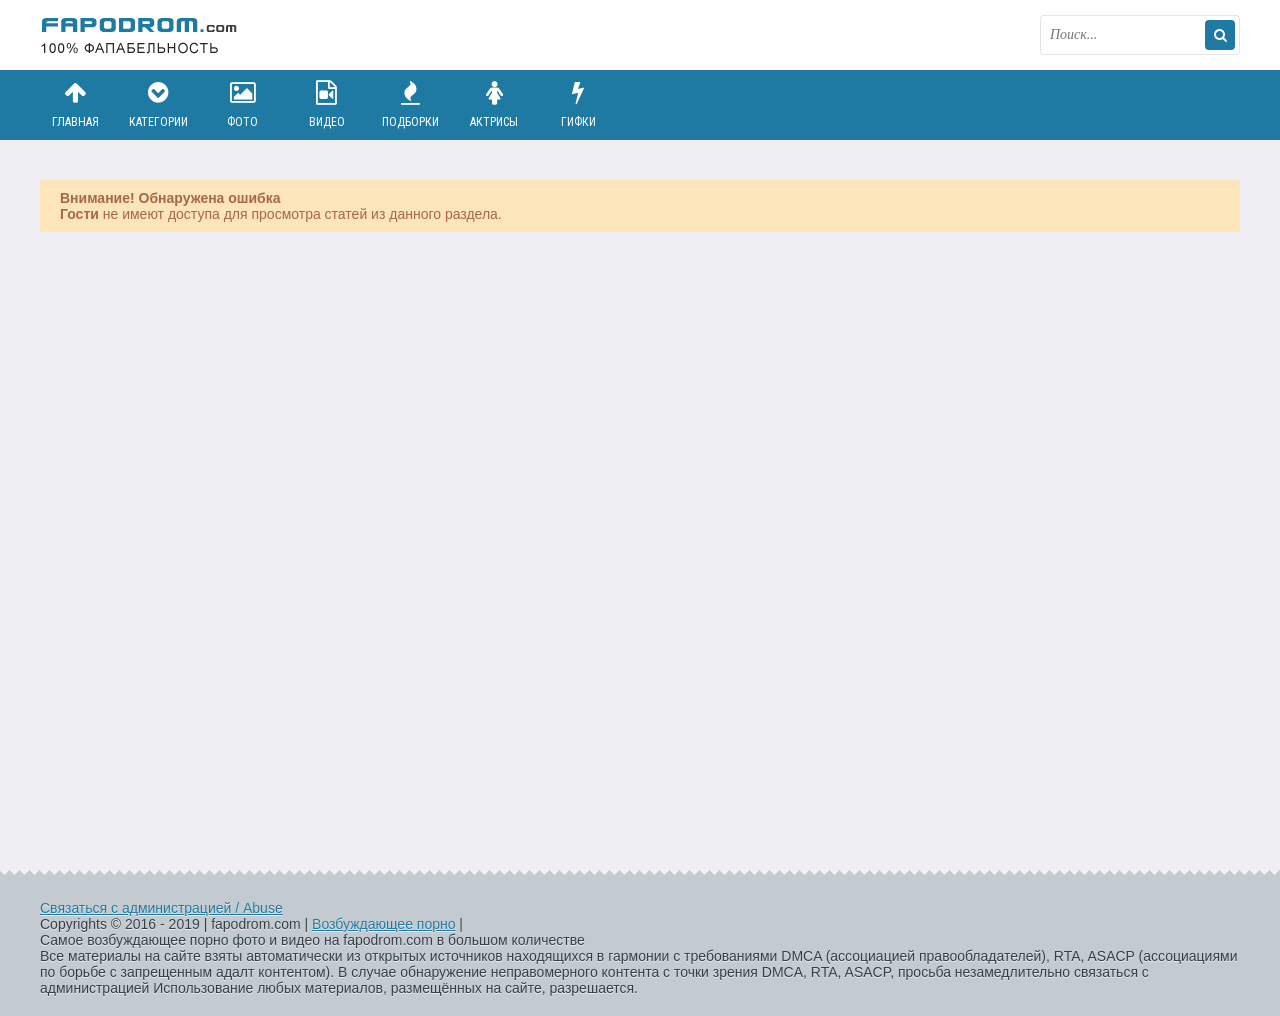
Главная (75, 104)
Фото (243, 104)
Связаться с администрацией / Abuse (161, 908)
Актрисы (494, 104)
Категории (159, 104)
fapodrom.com (140, 35)
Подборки (411, 104)
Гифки (578, 104)
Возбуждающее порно (383, 924)
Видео (327, 104)
